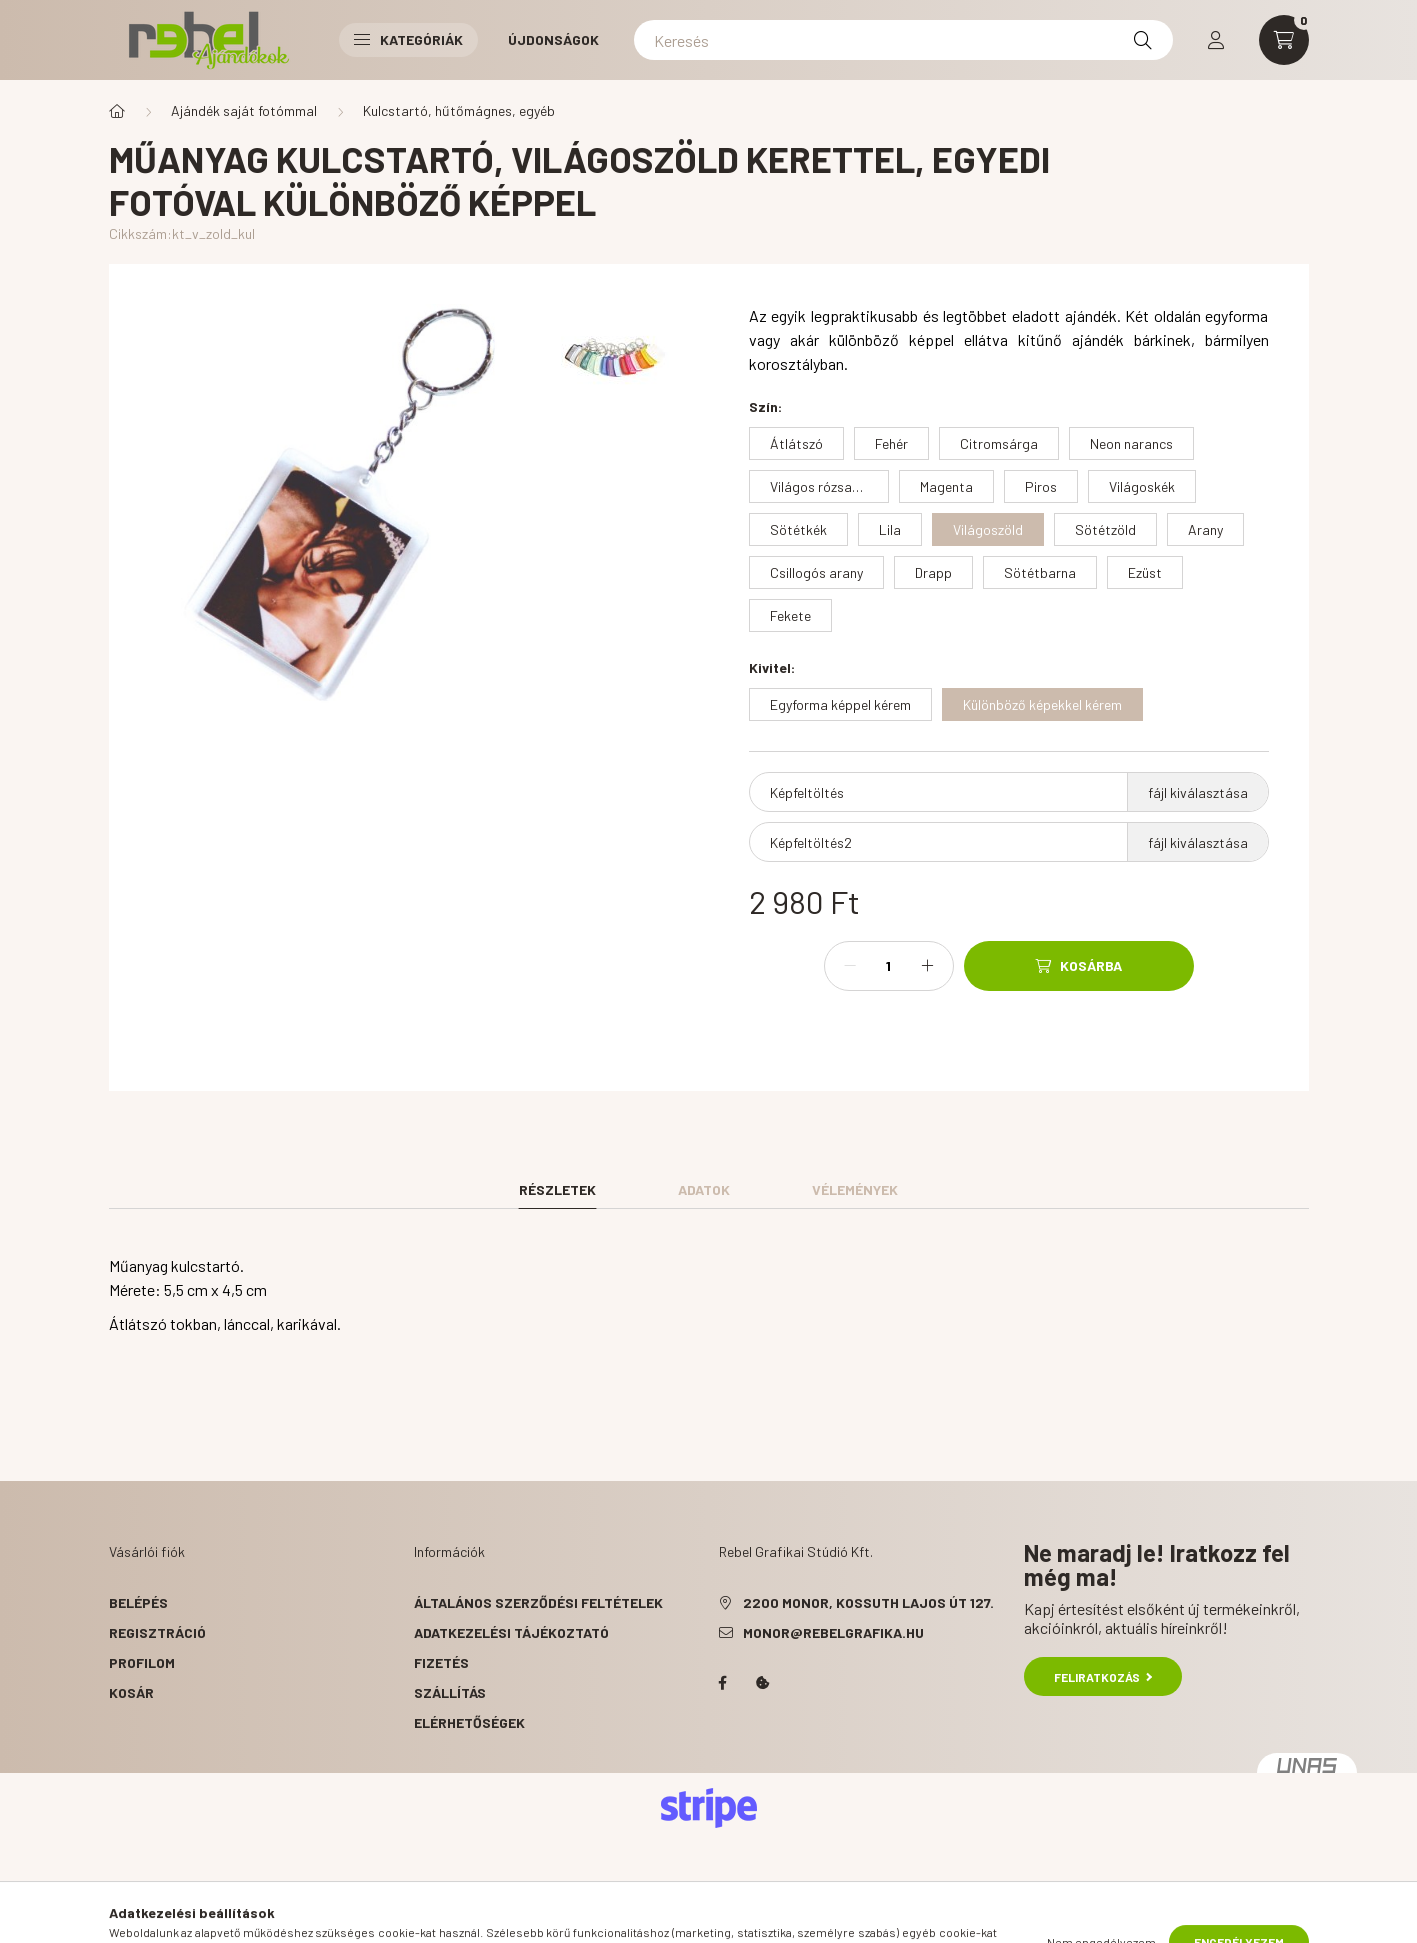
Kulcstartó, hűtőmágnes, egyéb (459, 110)
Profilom (142, 1662)
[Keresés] (903, 40)
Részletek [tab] (557, 1189)
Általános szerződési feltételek (538, 1602)
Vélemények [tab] (855, 1189)
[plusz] (928, 966)
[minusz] (850, 966)
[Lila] (890, 529)
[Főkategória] (117, 111)
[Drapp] (933, 572)
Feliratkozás (1103, 1677)
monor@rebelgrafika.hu (833, 1632)
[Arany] (1205, 529)
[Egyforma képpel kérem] (840, 704)
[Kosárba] (1079, 966)
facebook (723, 1683)
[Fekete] (790, 615)
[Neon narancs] (1131, 443)
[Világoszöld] (988, 529)
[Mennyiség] (889, 966)
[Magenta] (946, 486)
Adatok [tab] (704, 1189)
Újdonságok (553, 39)
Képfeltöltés (807, 792)
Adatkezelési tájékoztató (511, 1632)
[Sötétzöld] (1105, 529)
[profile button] (1216, 40)
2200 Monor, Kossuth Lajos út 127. (868, 1602)
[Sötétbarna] (1040, 572)
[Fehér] (891, 443)
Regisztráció (157, 1632)
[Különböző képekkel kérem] (1042, 704)
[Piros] (1041, 486)
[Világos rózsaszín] (819, 486)
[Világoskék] (1142, 486)
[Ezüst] (1145, 572)
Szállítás (450, 1692)
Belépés (138, 1602)
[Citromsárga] (999, 443)
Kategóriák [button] (408, 39)
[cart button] (1284, 40)
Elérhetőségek (469, 1722)
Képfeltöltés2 (811, 842)
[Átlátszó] (796, 443)
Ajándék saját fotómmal (244, 110)
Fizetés (441, 1662)
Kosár (131, 1692)
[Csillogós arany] (816, 572)
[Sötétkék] (798, 529)
